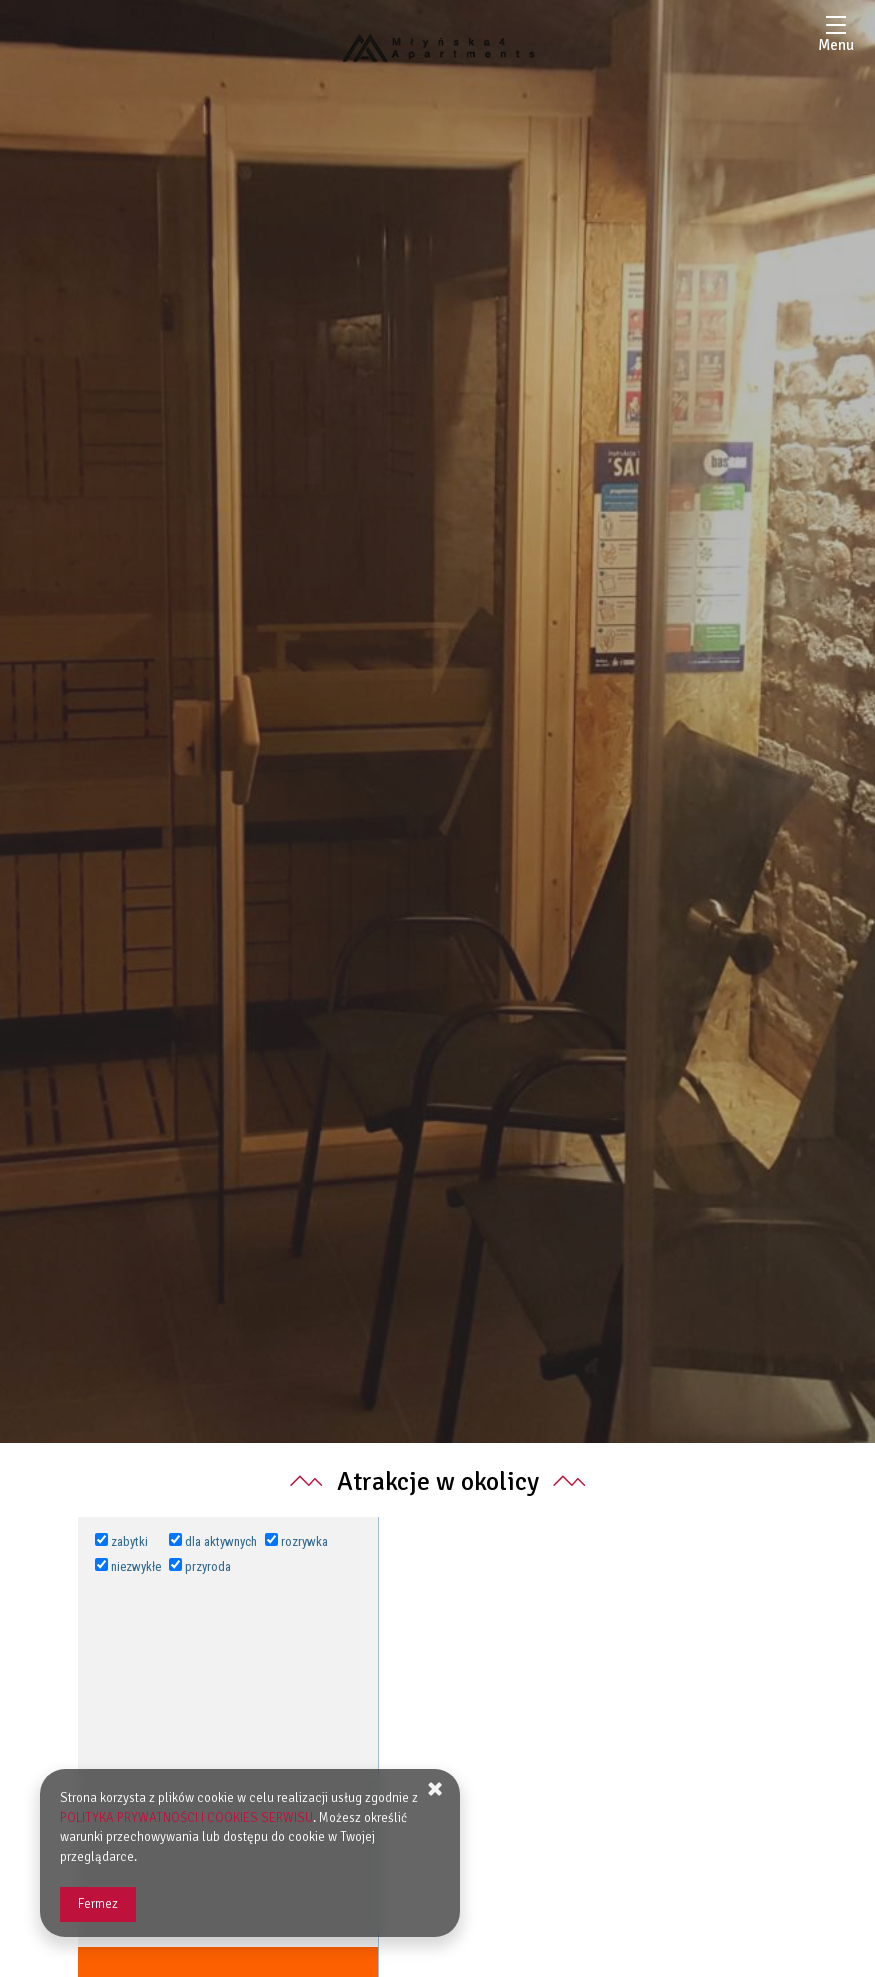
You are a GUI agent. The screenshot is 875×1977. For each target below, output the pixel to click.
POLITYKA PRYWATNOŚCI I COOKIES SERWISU (186, 1818)
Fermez (98, 1904)
